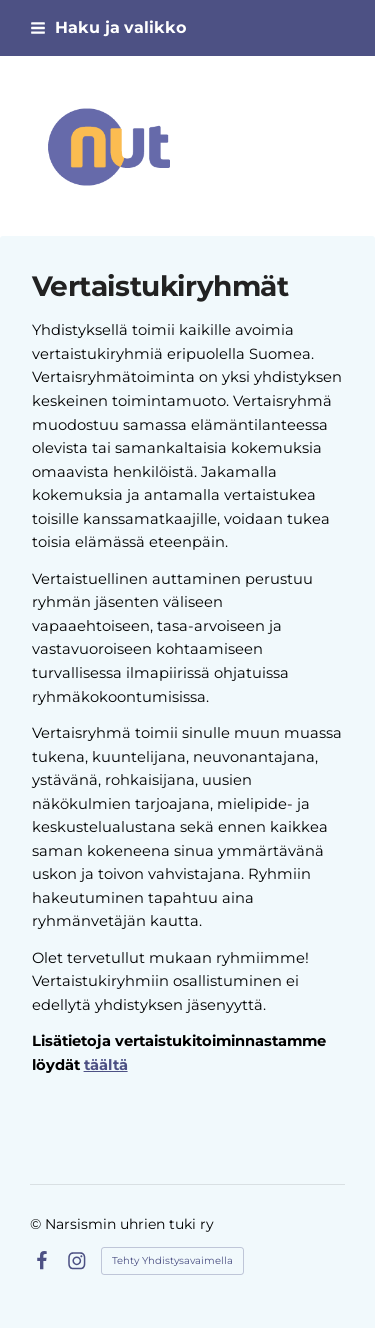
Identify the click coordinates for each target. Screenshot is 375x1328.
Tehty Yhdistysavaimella (172, 1260)
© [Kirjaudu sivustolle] (37, 1224)
